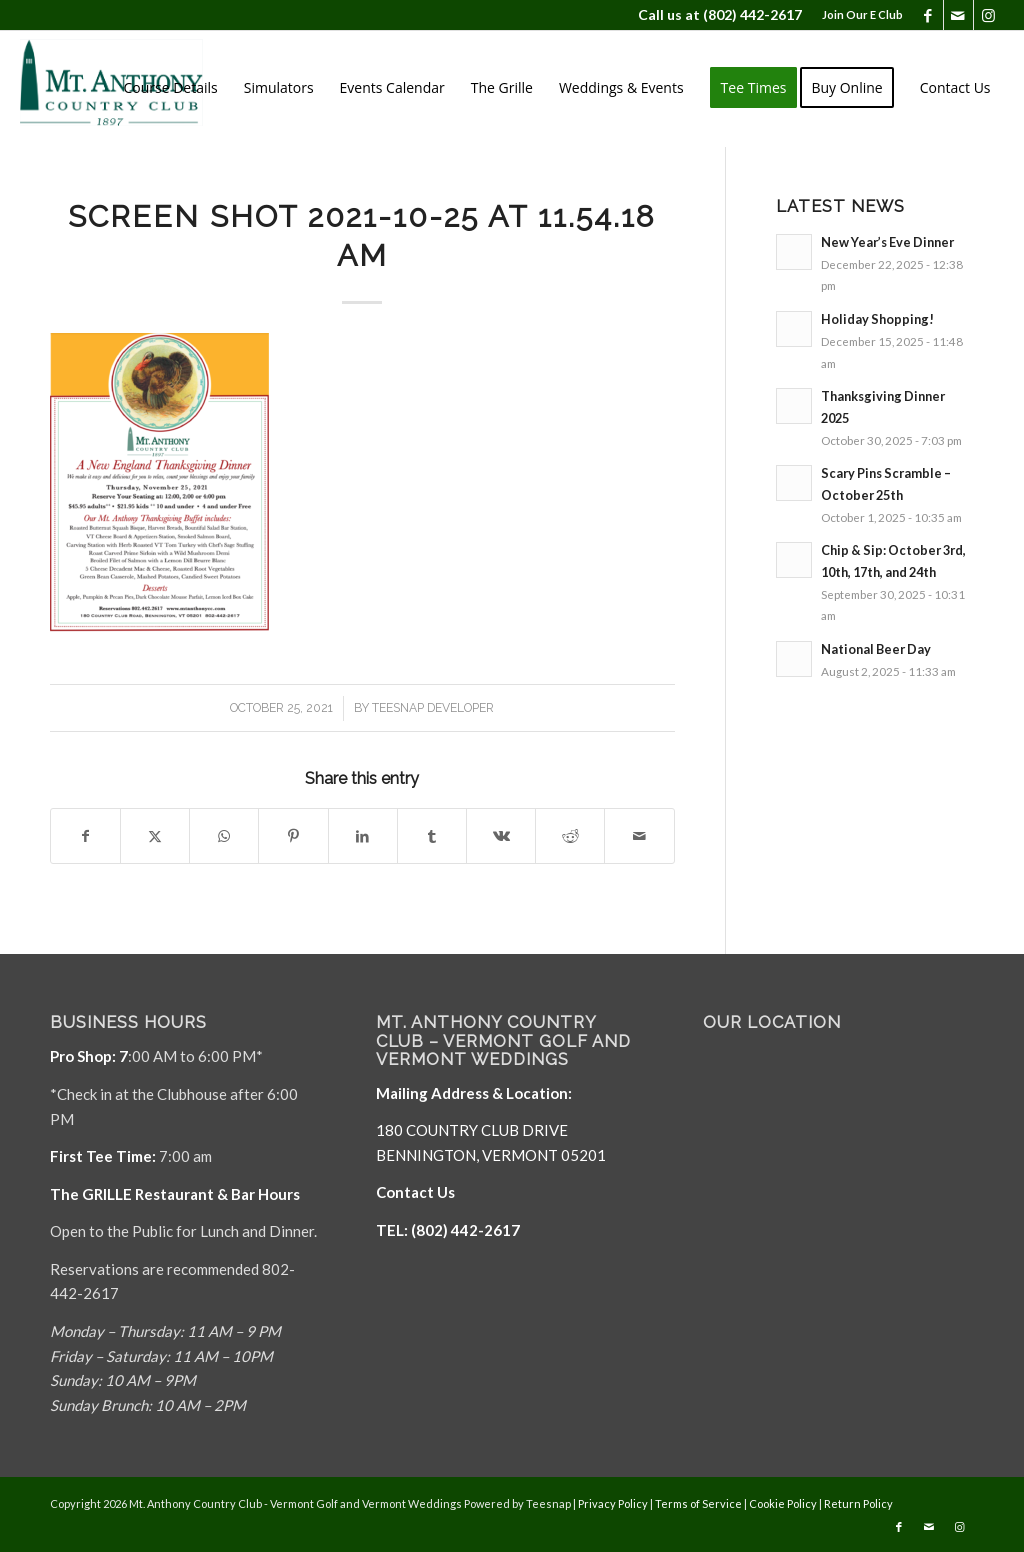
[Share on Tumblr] (432, 836)
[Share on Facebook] (85, 836)
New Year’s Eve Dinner (887, 242)
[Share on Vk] (501, 836)
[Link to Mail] (958, 15)
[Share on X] (155, 836)
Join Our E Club (862, 14)
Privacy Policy (613, 1503)
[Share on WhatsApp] (224, 836)
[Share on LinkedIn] (363, 836)
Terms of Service (698, 1503)
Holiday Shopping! (877, 319)
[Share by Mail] (639, 836)
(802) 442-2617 (752, 14)
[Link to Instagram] (989, 15)
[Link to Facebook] (928, 15)
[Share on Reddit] (570, 836)
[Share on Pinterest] (293, 836)
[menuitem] (857, 15)
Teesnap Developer (433, 708)
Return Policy (858, 1503)
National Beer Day (876, 649)
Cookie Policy (783, 1503)
